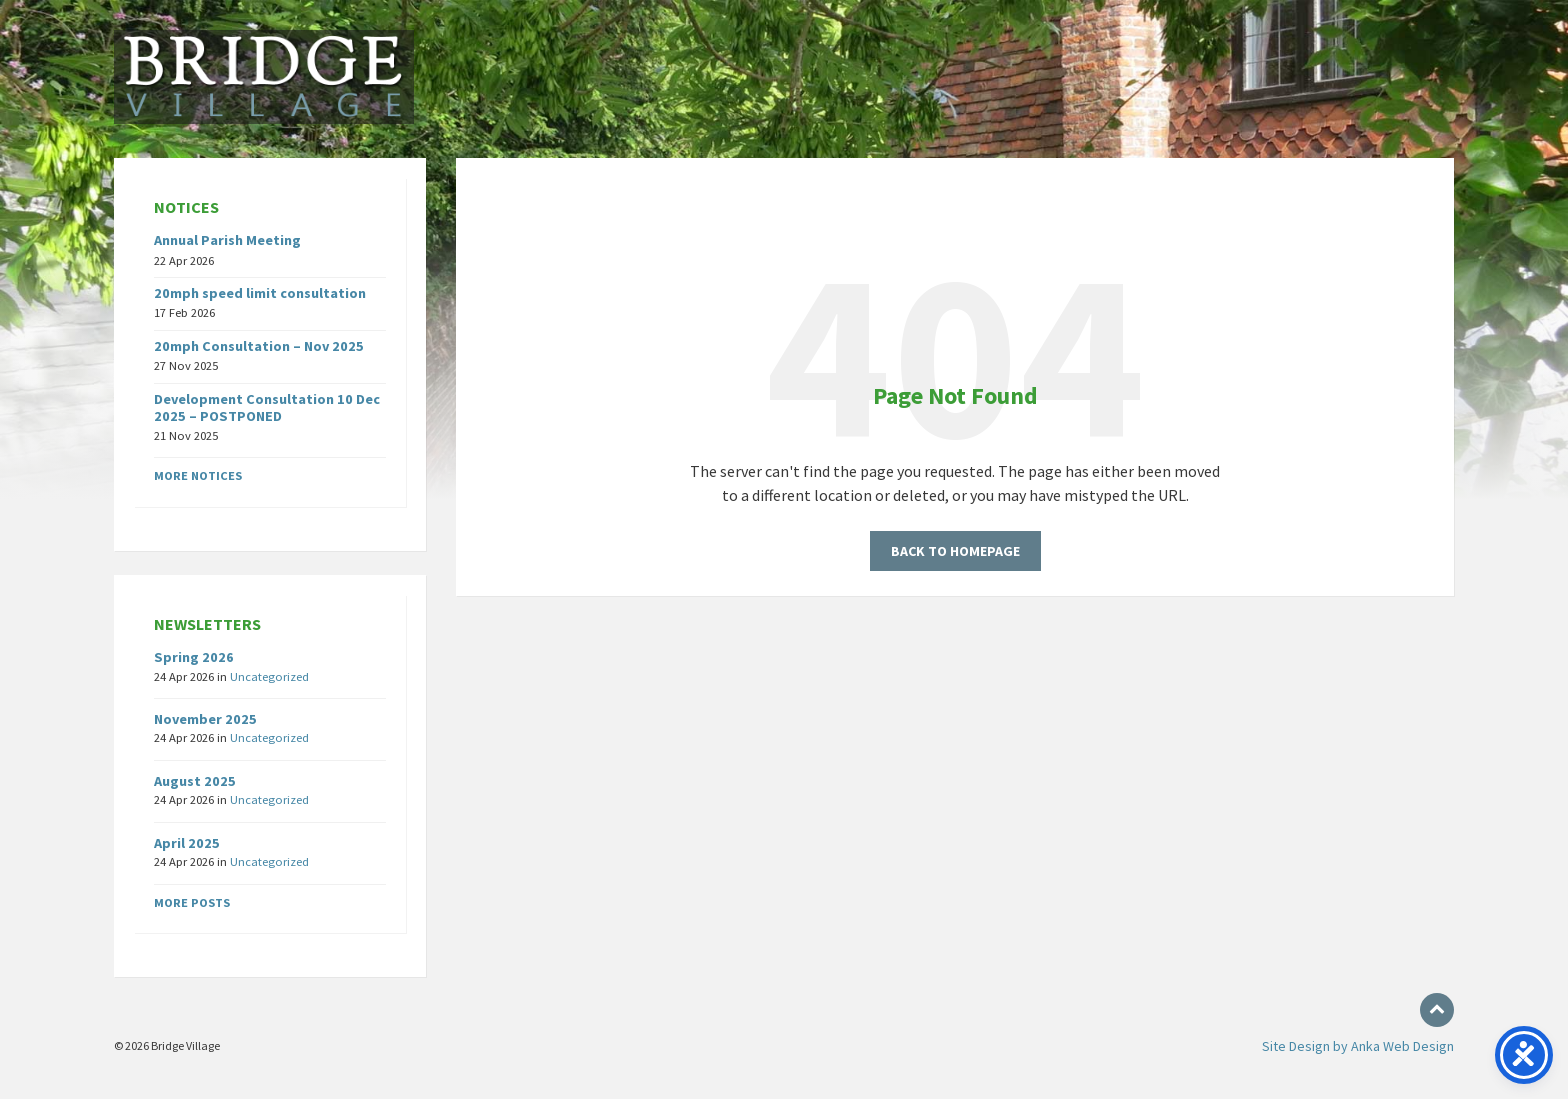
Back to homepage (955, 551)
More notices (198, 475)
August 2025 (195, 781)
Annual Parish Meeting (227, 240)
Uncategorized (269, 676)
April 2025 (187, 843)
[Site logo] (264, 118)
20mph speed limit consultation (260, 293)
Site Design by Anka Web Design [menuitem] (1358, 1046)
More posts (192, 902)
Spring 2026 (194, 657)
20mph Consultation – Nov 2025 (259, 346)
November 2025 (205, 719)
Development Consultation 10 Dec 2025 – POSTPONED (267, 407)
